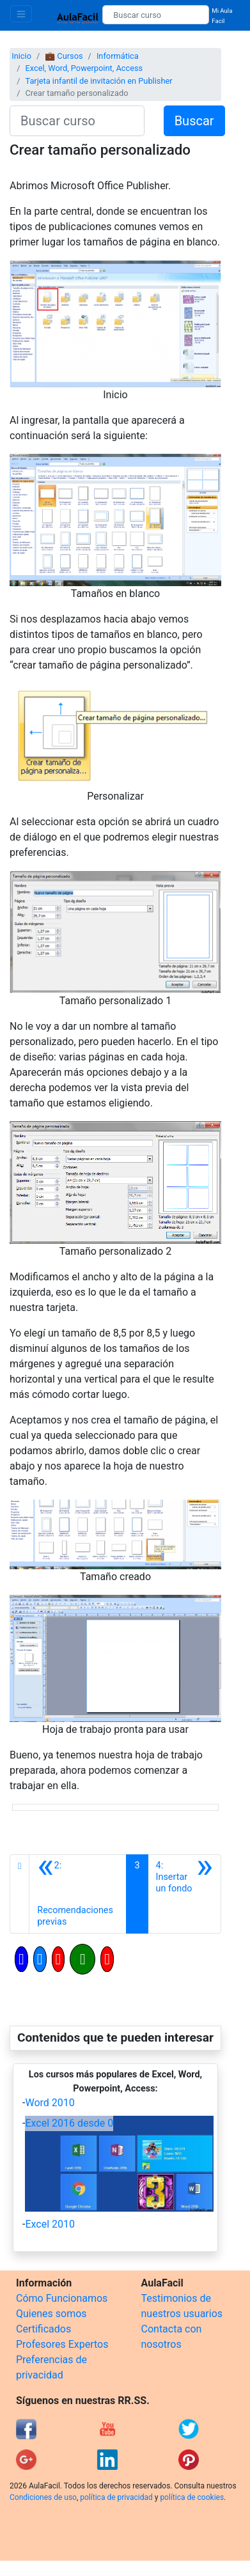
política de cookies (192, 2497)
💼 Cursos (63, 56)
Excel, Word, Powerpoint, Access (84, 68)
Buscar (194, 120)
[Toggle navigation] (21, 13)
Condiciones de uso (43, 2497)
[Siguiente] (184, 1894)
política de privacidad (116, 2497)
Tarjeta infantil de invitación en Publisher (98, 81)
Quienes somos (51, 2314)
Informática (118, 56)
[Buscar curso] (155, 14)
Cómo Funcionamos (61, 2298)
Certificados (43, 2329)
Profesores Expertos (62, 2344)
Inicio (21, 56)
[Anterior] (78, 1894)
